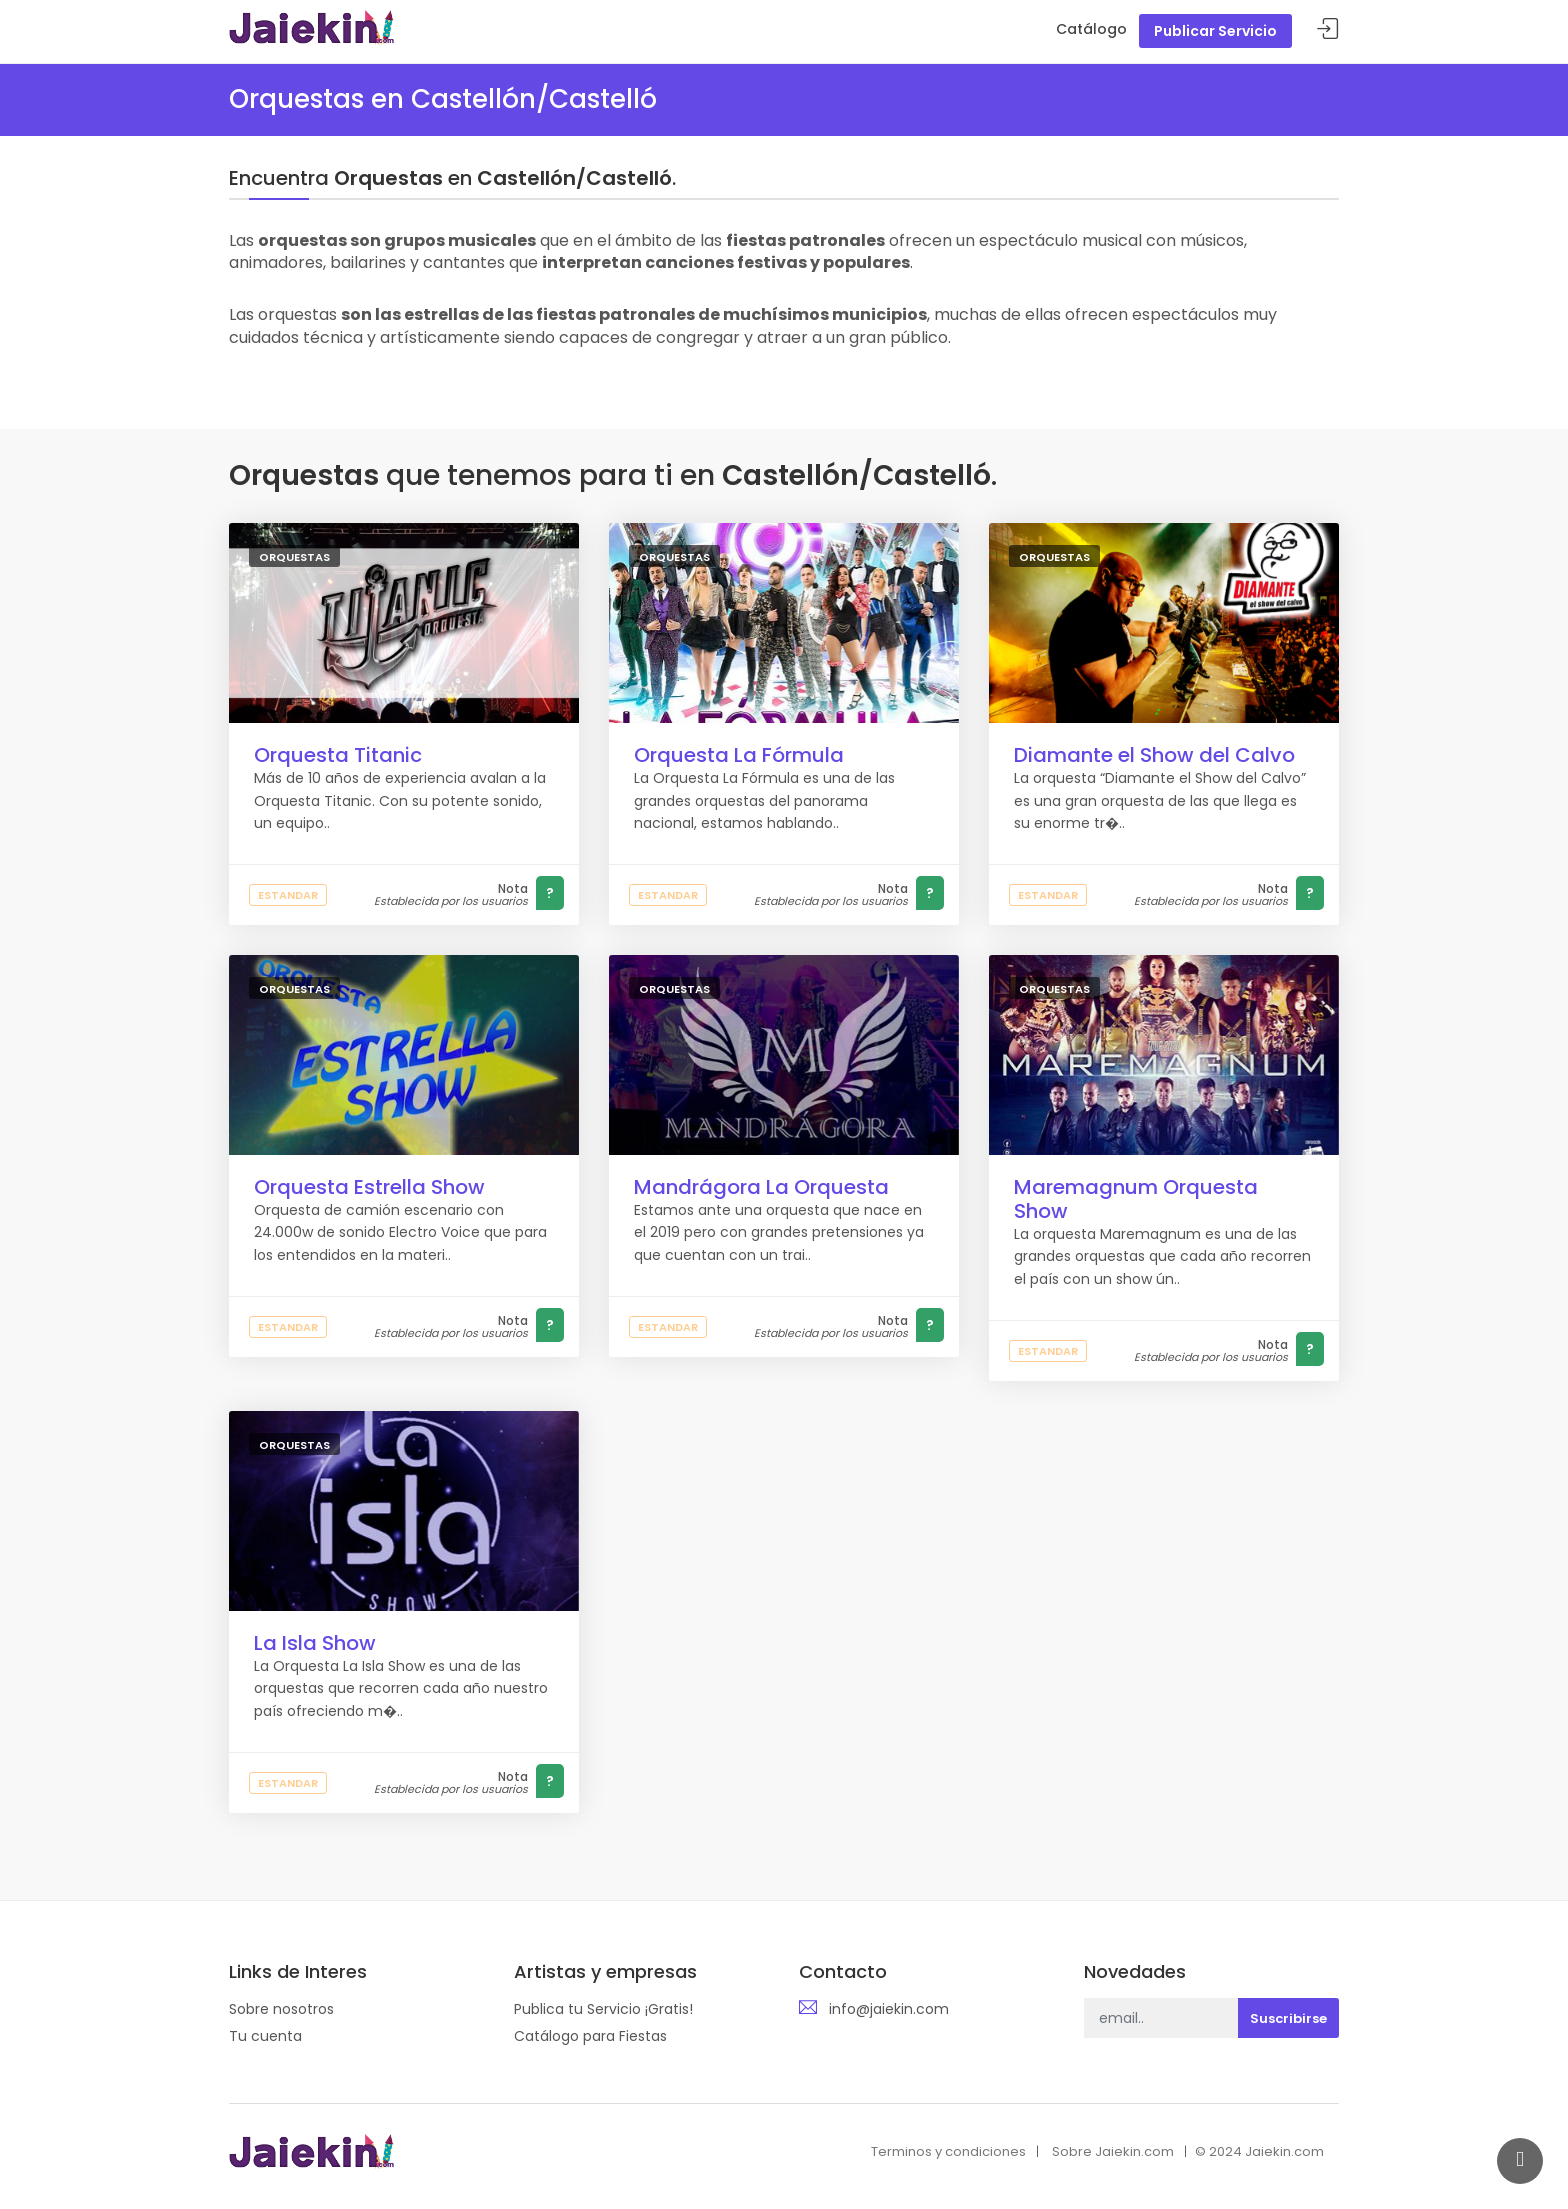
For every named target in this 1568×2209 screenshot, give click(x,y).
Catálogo (1091, 29)
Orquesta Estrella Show (369, 1187)
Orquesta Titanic (338, 755)
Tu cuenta (265, 2036)
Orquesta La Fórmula (739, 755)
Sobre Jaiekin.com (1113, 2151)
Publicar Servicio (1215, 31)
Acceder (1328, 29)
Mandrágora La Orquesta (761, 1187)
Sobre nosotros (281, 2009)
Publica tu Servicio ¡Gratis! (603, 2009)
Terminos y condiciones (948, 2151)
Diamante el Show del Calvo (1154, 755)
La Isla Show (315, 1643)
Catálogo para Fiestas (590, 2036)
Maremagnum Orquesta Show (1136, 1199)
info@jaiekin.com (889, 2009)
